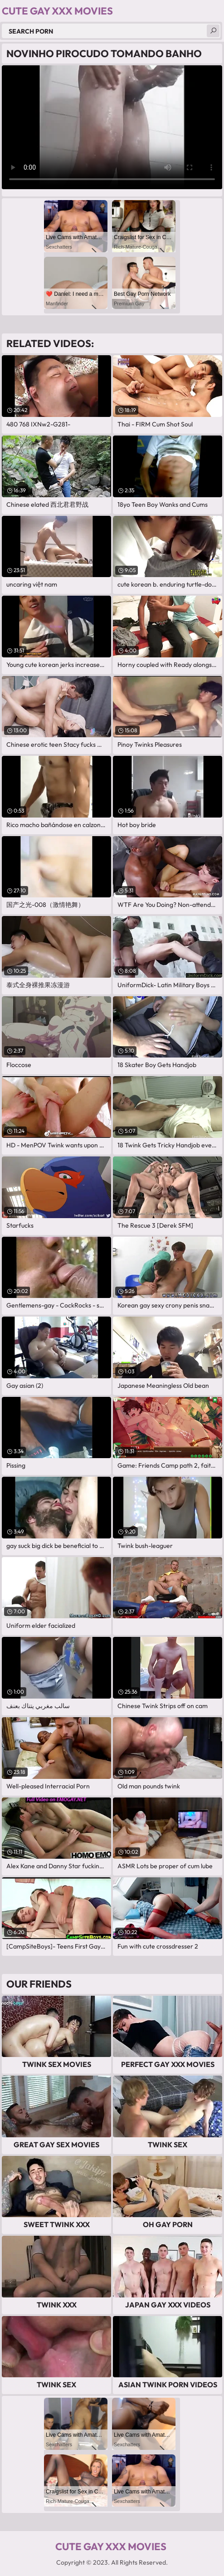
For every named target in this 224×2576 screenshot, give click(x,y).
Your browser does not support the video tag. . (112, 127)
